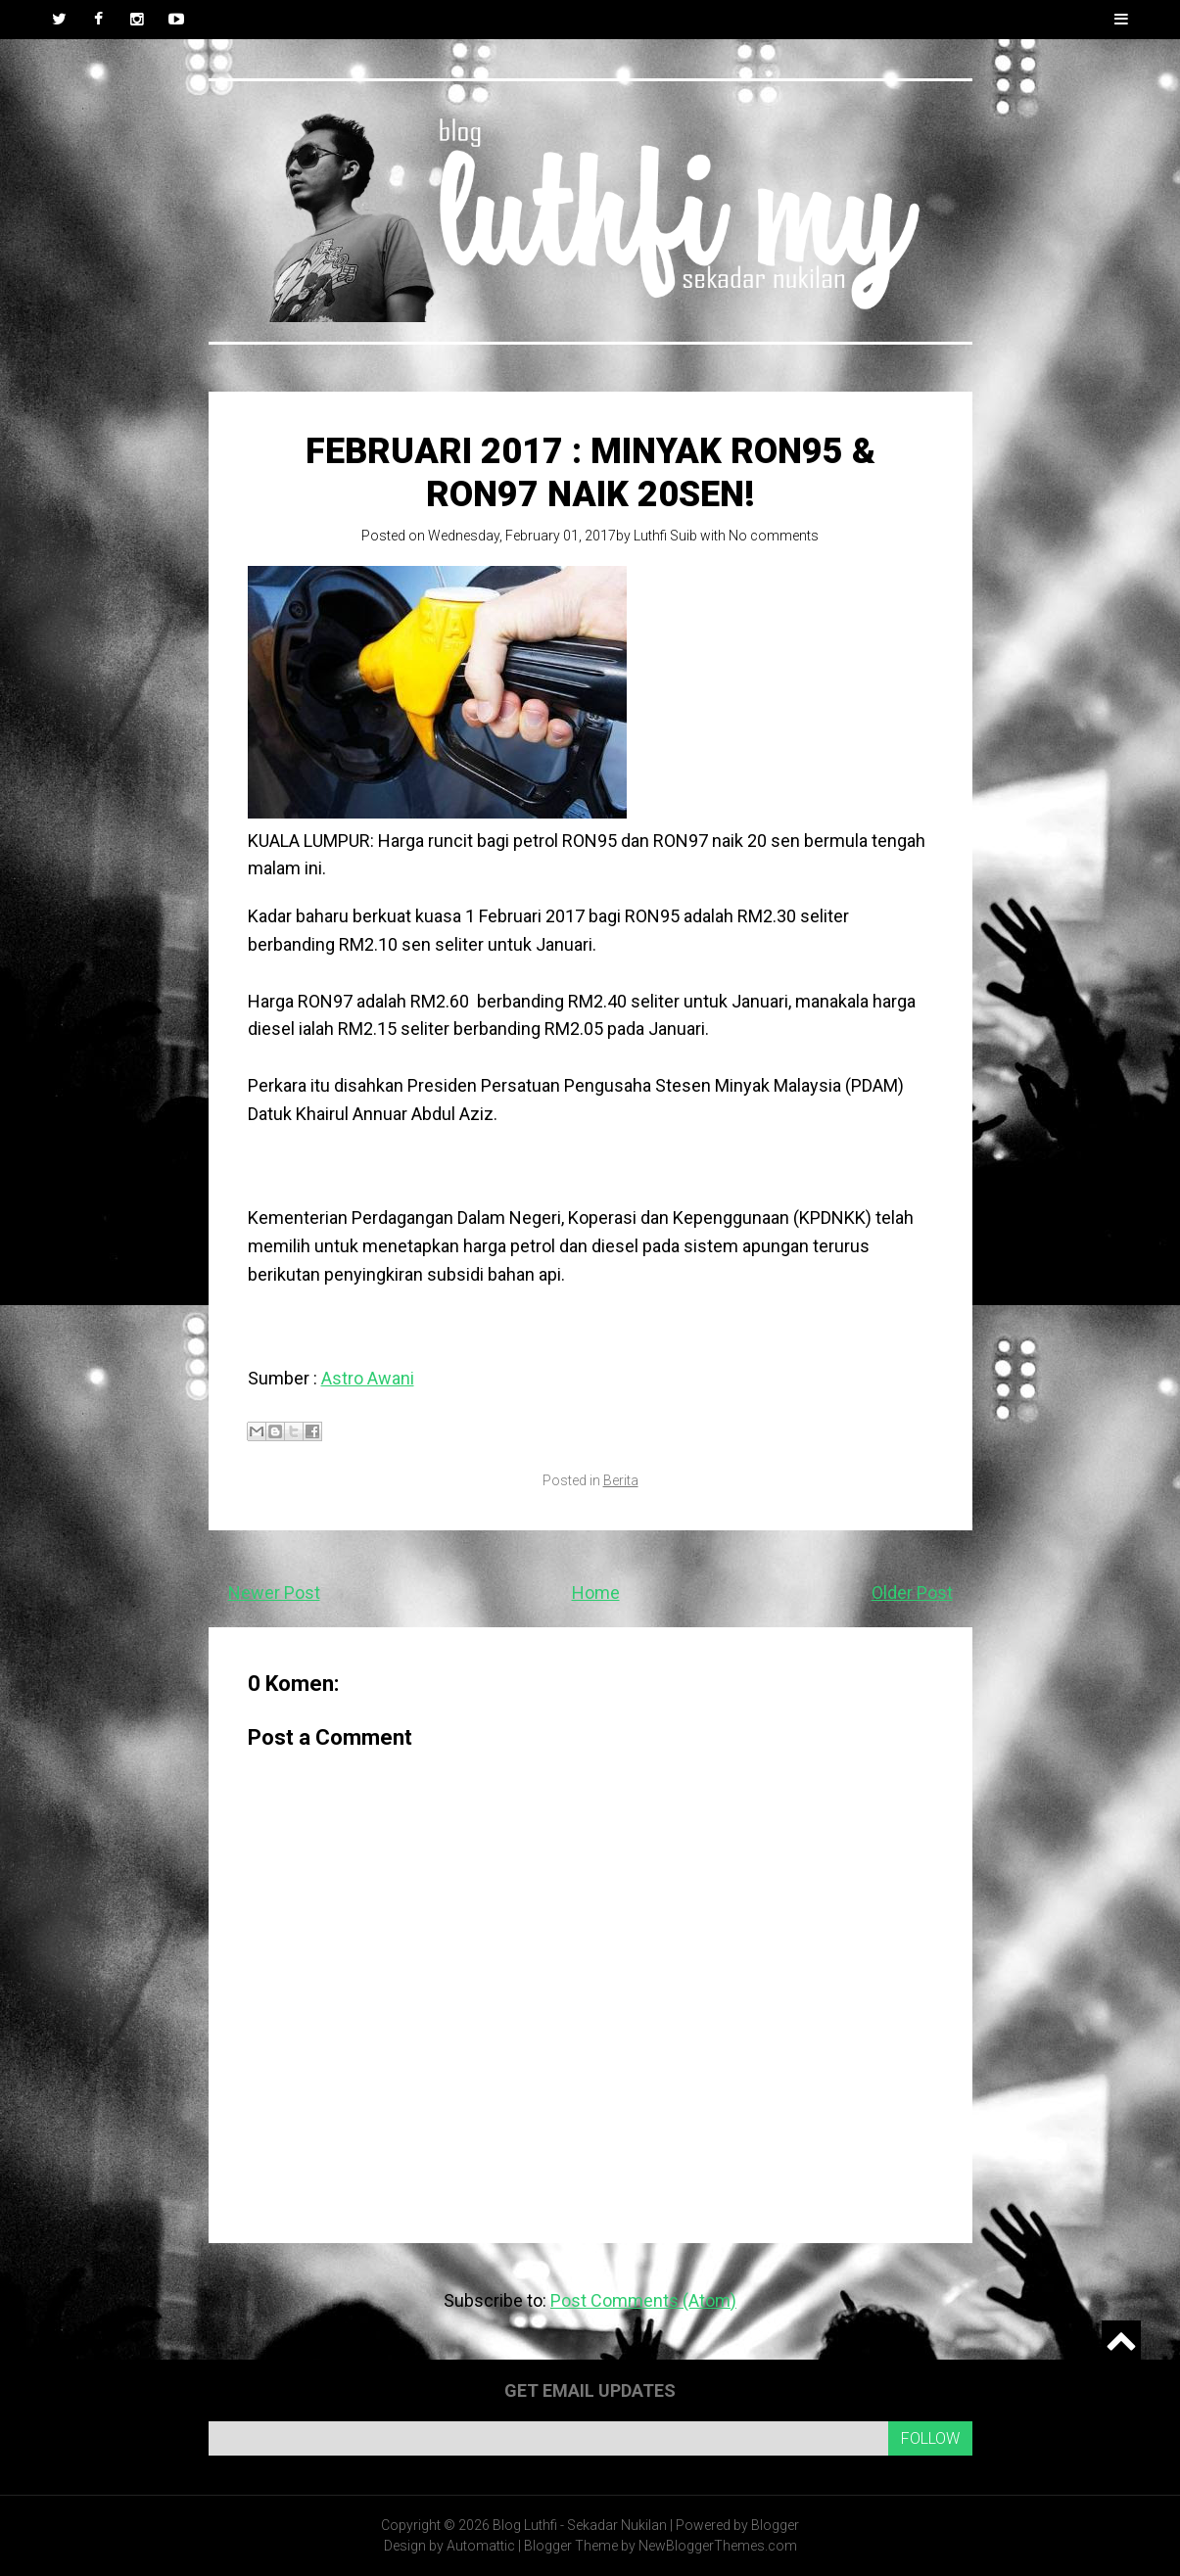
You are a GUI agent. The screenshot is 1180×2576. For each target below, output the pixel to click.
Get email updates (590, 2390)
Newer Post (274, 1592)
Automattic (481, 2545)
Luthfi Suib (665, 535)
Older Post (912, 1592)
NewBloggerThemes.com (717, 2545)
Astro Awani (367, 1378)
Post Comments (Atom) (643, 2300)
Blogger (775, 2525)
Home (596, 1592)
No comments (774, 535)
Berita (620, 1480)
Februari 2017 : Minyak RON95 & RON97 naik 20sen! (590, 472)
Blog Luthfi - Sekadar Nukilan (580, 2525)
